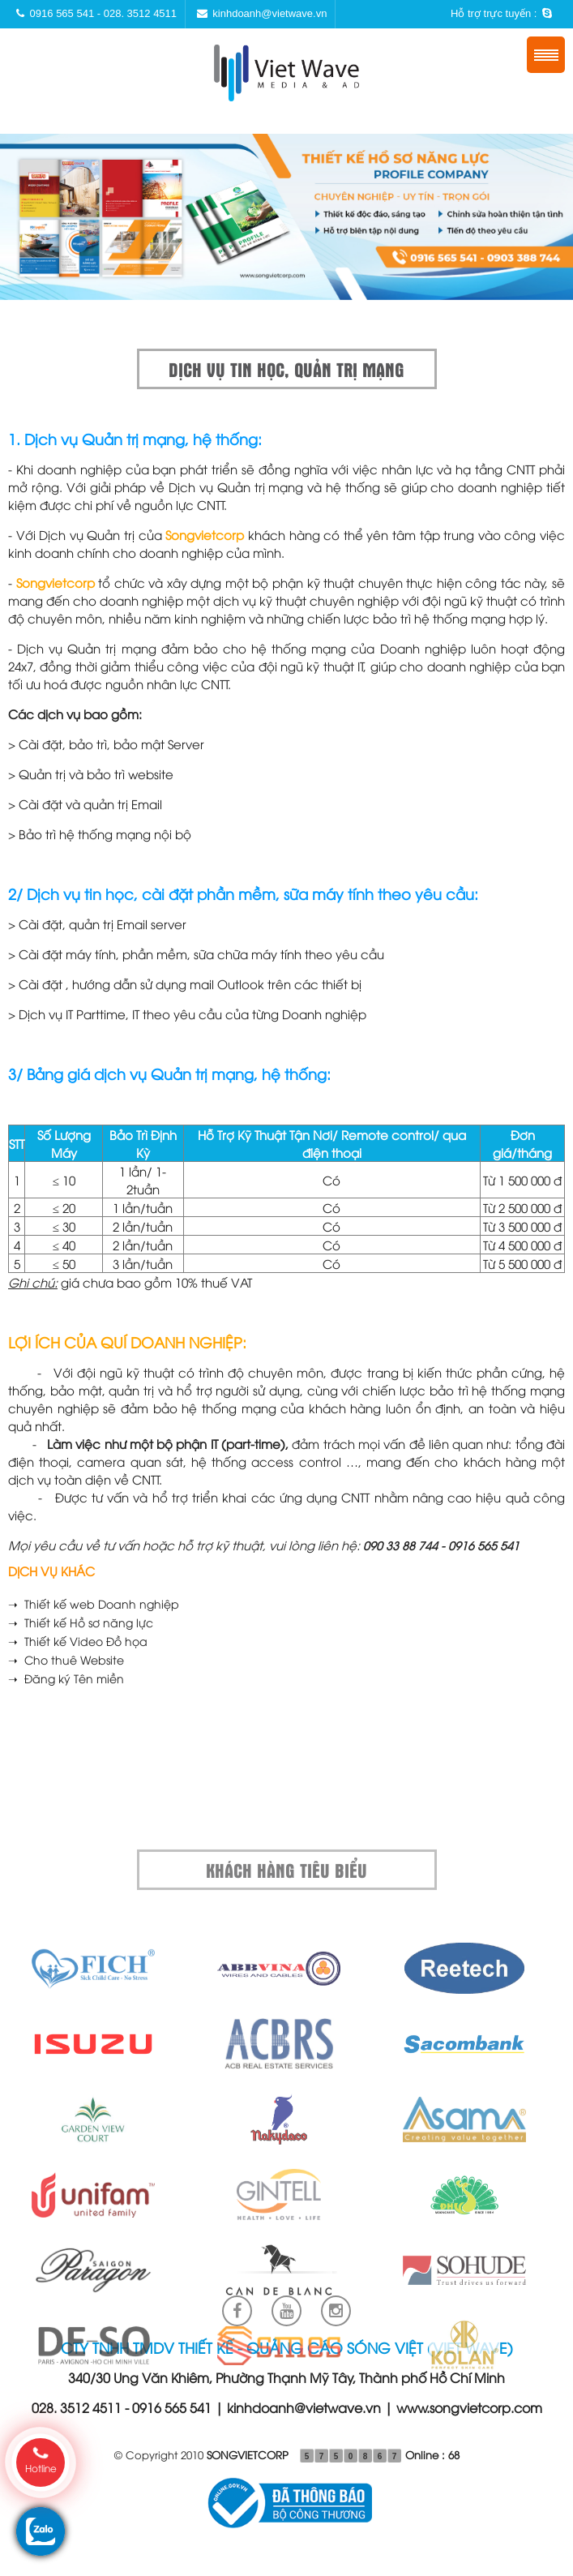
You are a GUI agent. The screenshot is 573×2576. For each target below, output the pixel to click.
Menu (546, 54)
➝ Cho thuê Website (66, 1659)
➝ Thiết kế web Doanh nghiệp (93, 1603)
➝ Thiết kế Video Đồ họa (78, 1640)
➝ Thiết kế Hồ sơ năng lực (80, 1622)
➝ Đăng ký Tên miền (66, 1678)
